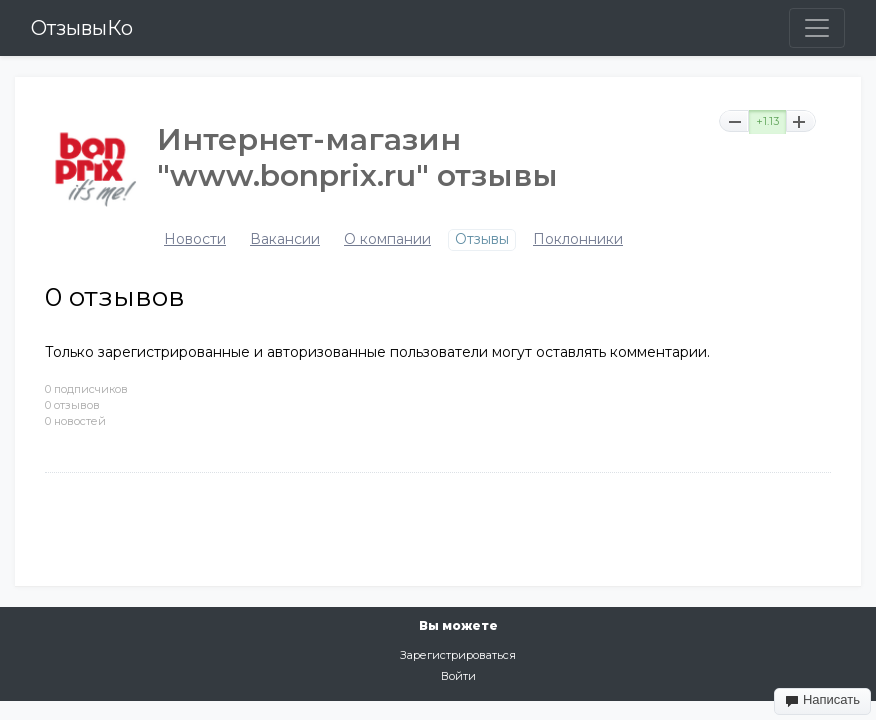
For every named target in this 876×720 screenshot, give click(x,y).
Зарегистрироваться (458, 655)
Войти (458, 676)
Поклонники (578, 239)
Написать (822, 700)
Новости (195, 239)
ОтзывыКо (82, 28)
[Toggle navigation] (817, 28)
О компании (387, 239)
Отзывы (482, 239)
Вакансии (285, 239)
